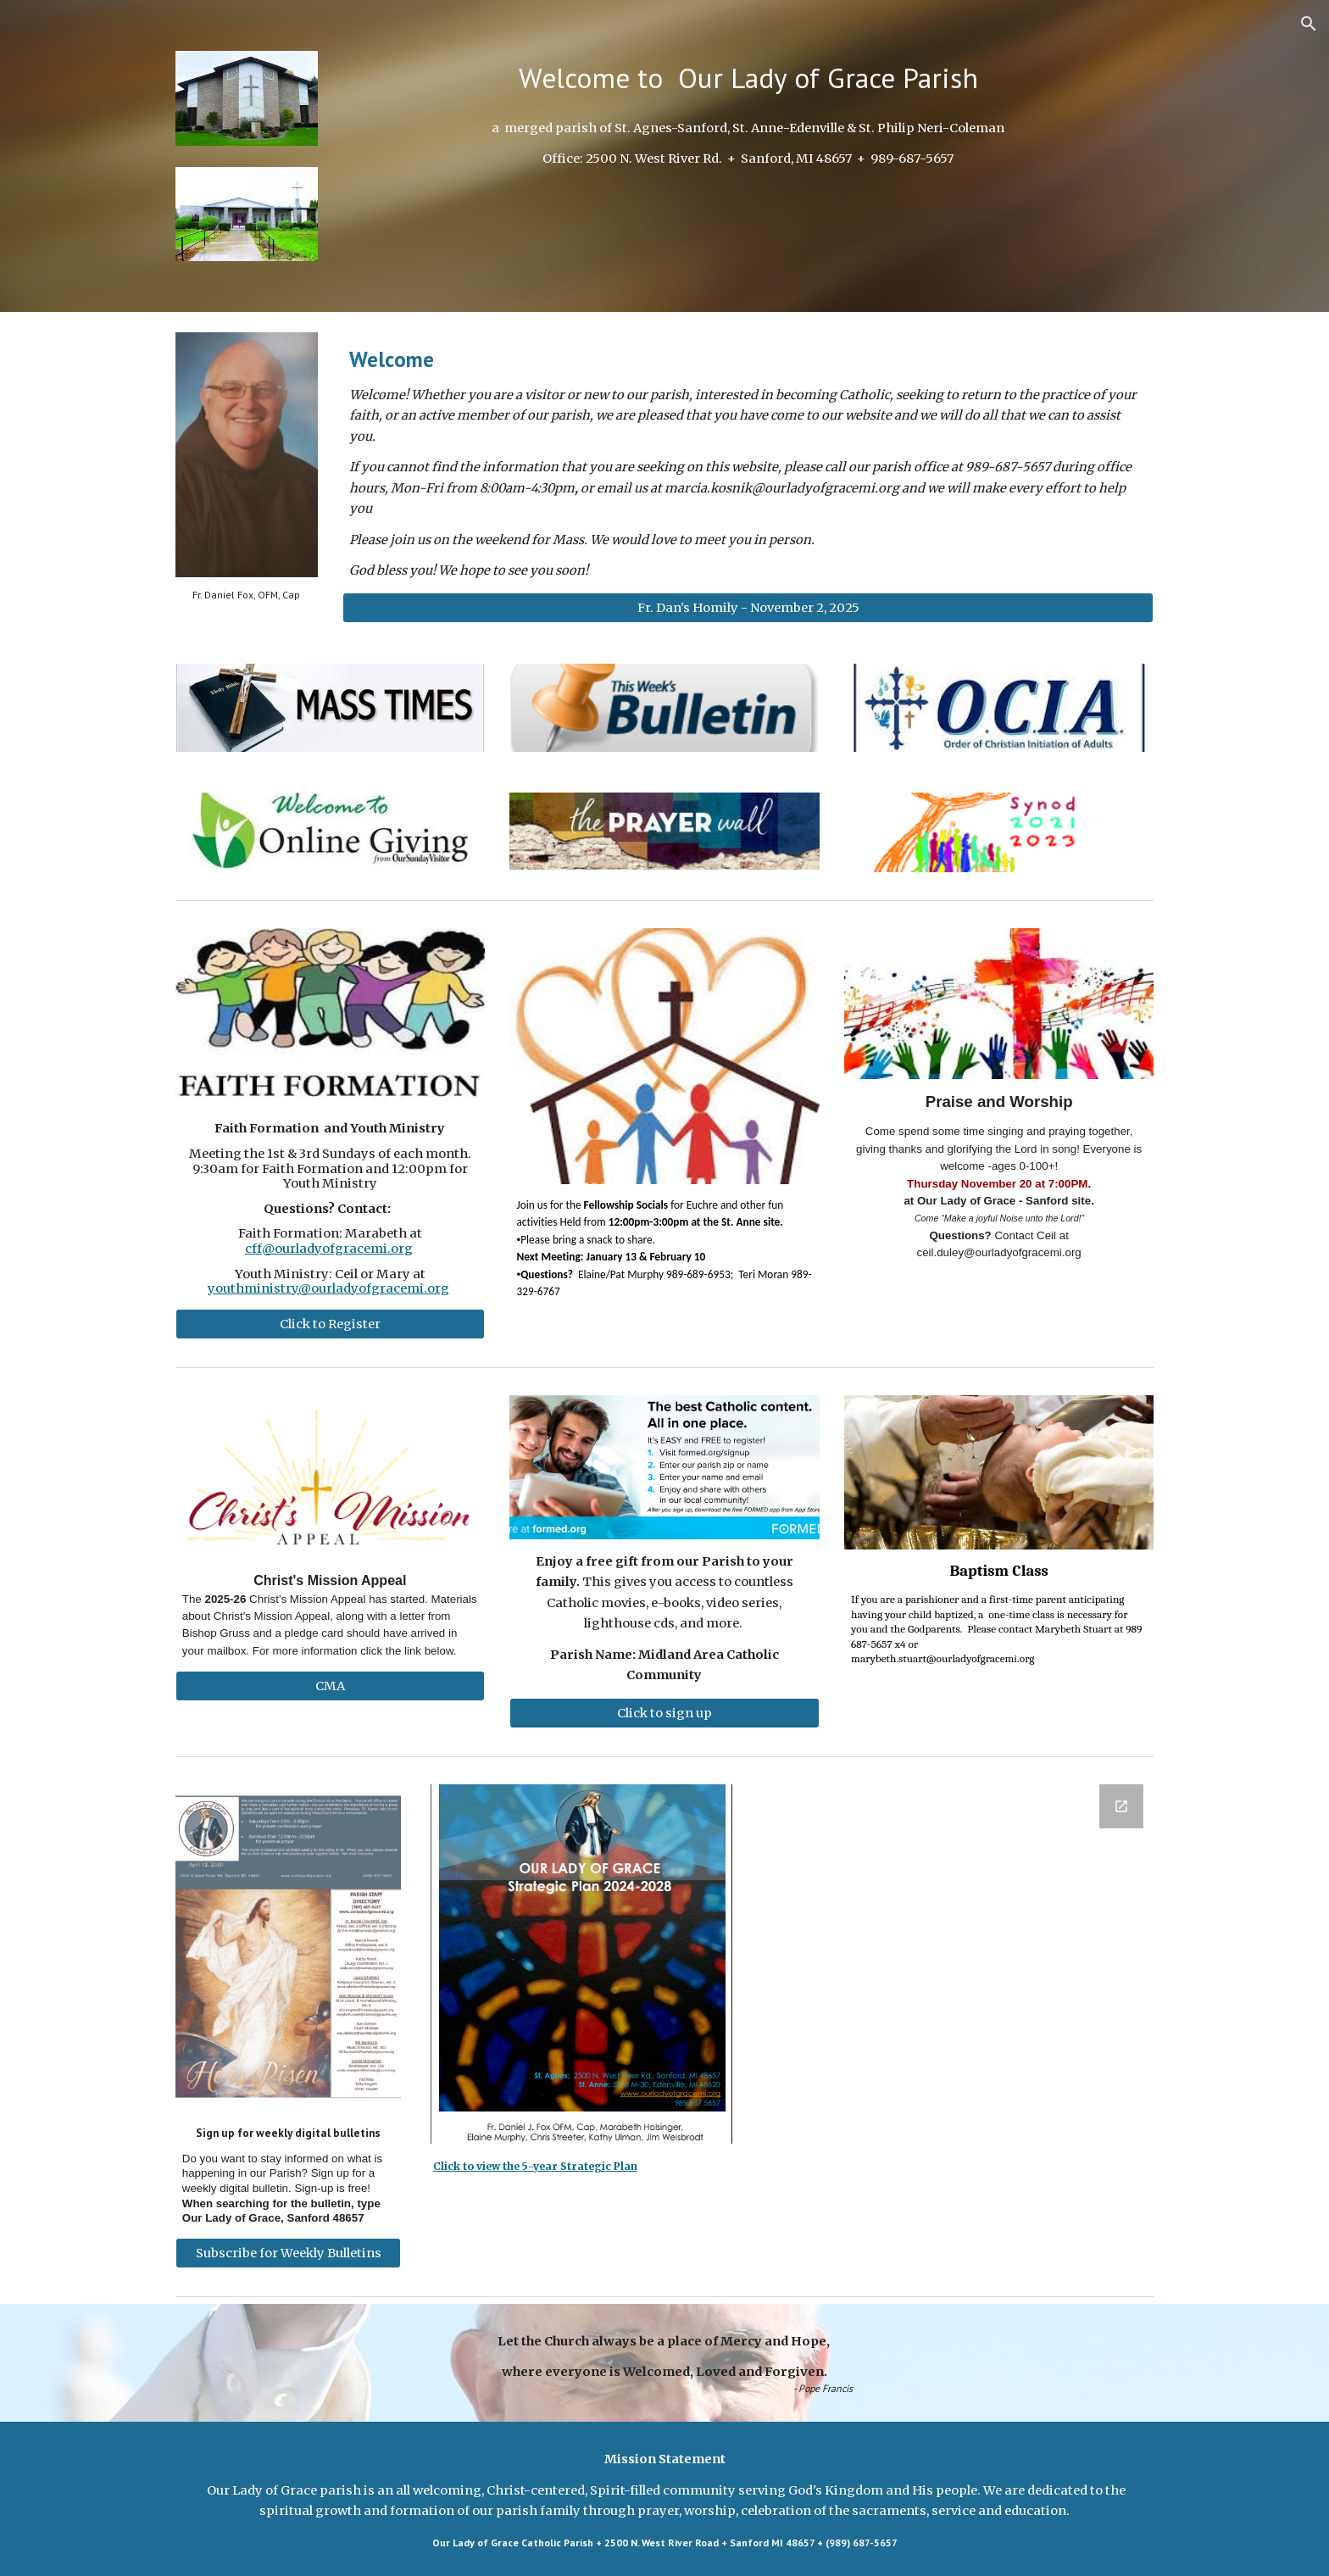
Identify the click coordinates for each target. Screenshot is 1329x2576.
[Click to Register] (330, 1324)
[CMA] (330, 1686)
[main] (748, 78)
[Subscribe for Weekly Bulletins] (288, 2253)
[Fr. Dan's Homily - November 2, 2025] (748, 608)
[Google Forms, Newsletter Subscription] (957, 1913)
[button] (1308, 23)
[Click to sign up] (664, 1713)
